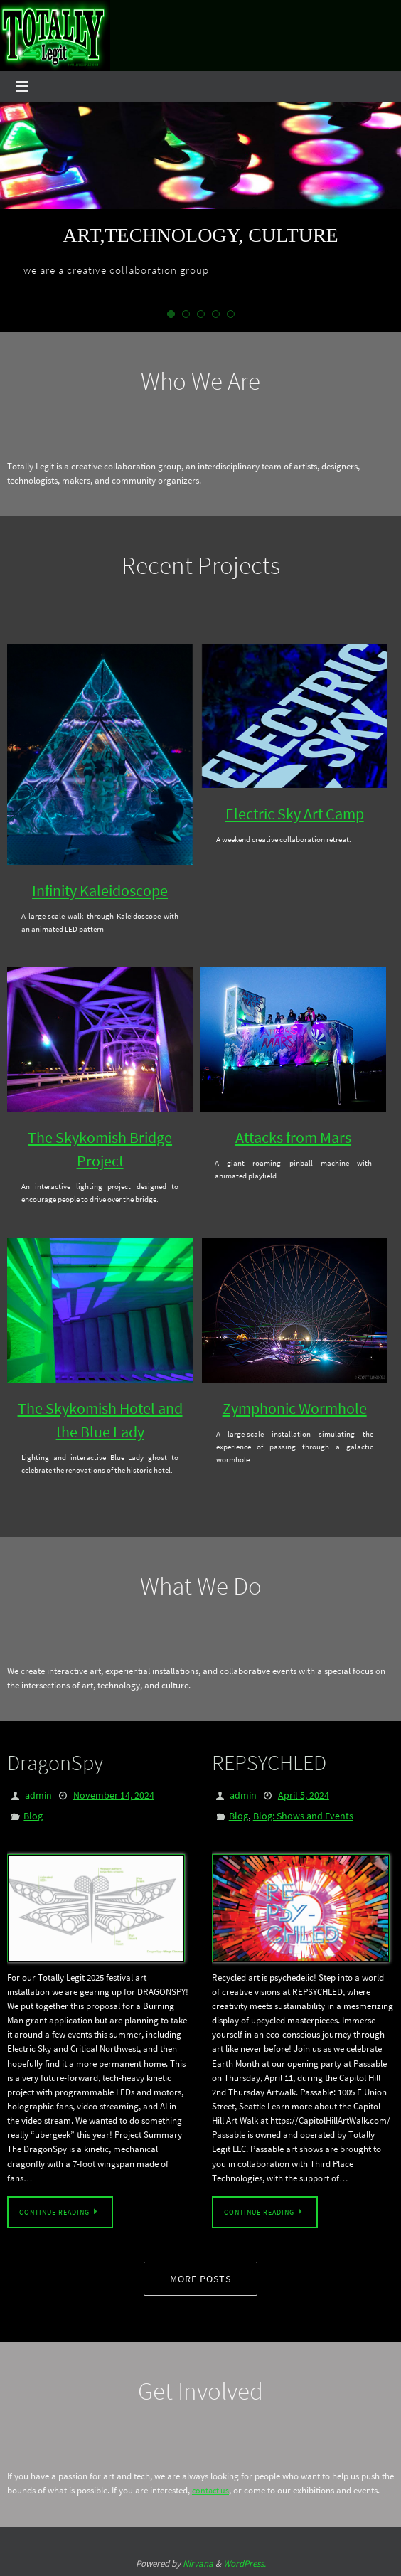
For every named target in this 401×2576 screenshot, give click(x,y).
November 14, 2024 (113, 1795)
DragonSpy (55, 1762)
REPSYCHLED (269, 1762)
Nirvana (198, 2564)
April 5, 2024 (303, 1795)
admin (38, 1795)
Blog (33, 1815)
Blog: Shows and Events (303, 1815)
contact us (212, 2491)
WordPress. (244, 2564)
